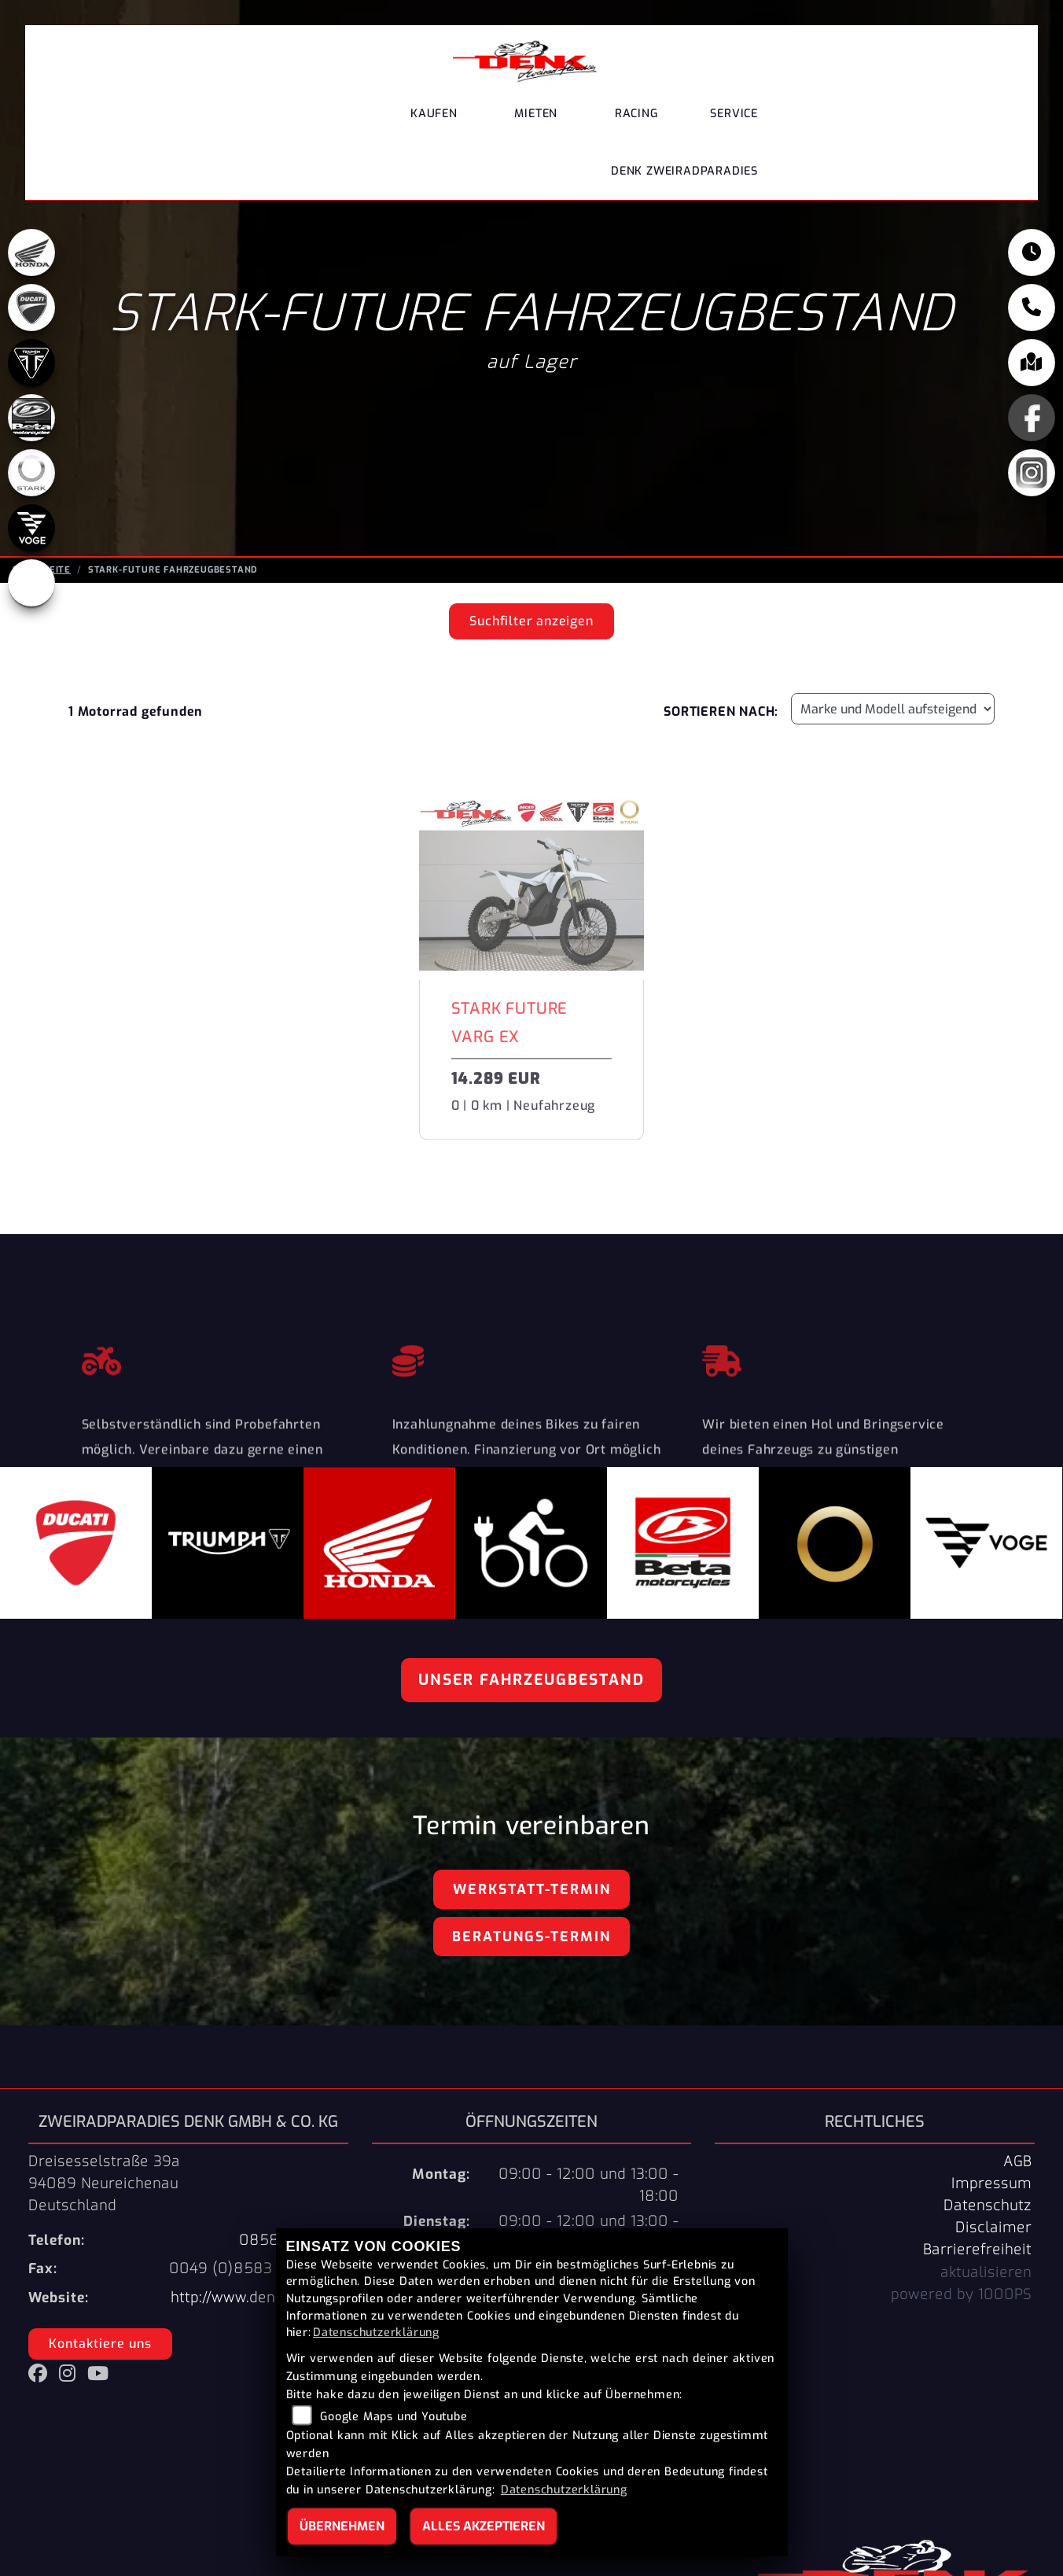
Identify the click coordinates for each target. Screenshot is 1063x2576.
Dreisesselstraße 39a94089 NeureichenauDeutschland (104, 2183)
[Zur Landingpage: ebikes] (31, 587)
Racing (636, 113)
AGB (1017, 2161)
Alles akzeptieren (483, 2526)
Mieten (535, 113)
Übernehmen (342, 2526)
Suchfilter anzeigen (531, 621)
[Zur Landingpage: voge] (31, 532)
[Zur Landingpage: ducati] (31, 312)
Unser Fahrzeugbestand (531, 1680)
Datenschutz (987, 2205)
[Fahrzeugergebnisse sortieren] (893, 708)
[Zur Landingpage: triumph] (31, 367)
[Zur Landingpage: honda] (31, 257)
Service (734, 113)
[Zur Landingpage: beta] (31, 422)
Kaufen (434, 113)
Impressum (991, 2183)
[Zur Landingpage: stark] (31, 477)
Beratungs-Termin (531, 1936)
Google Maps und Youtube (393, 2416)
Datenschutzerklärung (376, 2332)
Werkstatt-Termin (532, 1889)
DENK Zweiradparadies (684, 171)
